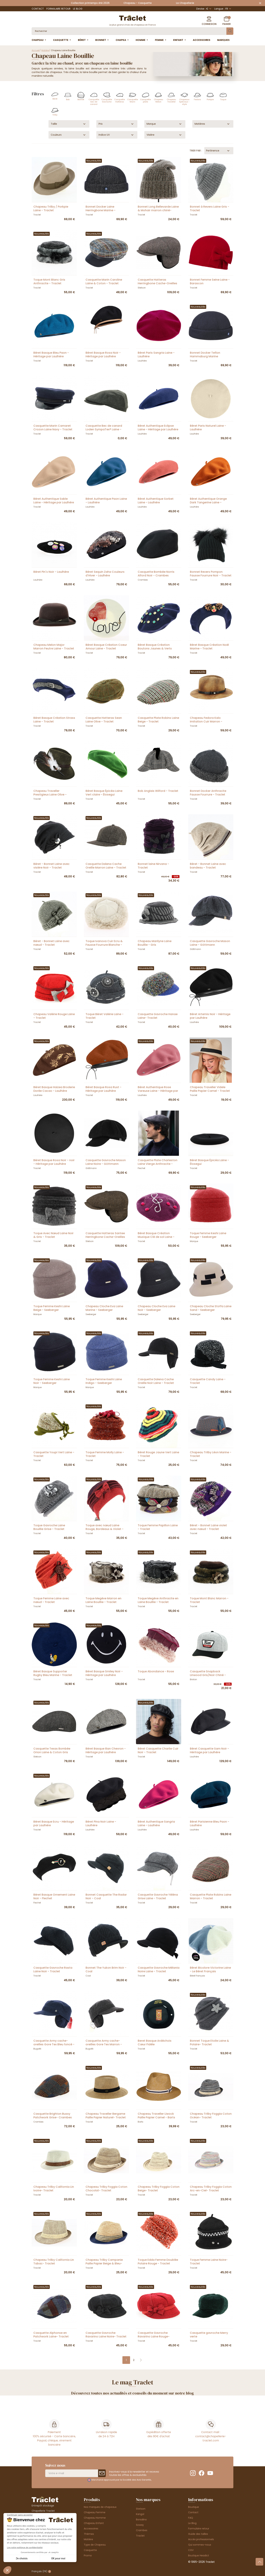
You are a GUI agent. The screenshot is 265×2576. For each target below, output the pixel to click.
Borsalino (141, 2519)
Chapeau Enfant (94, 2523)
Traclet (140, 2535)
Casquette (90, 2550)
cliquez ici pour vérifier (164, 2479)
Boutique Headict (198, 2555)
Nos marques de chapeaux (100, 2507)
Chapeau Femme (94, 2512)
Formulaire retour (58, 8)
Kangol (140, 2514)
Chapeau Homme (95, 2517)
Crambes (141, 2530)
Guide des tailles (198, 2534)
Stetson (140, 2508)
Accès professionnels (201, 2539)
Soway (140, 2525)
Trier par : (196, 150)
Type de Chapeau (95, 2544)
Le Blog (77, 8)
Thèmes (89, 2534)
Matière (88, 2539)
